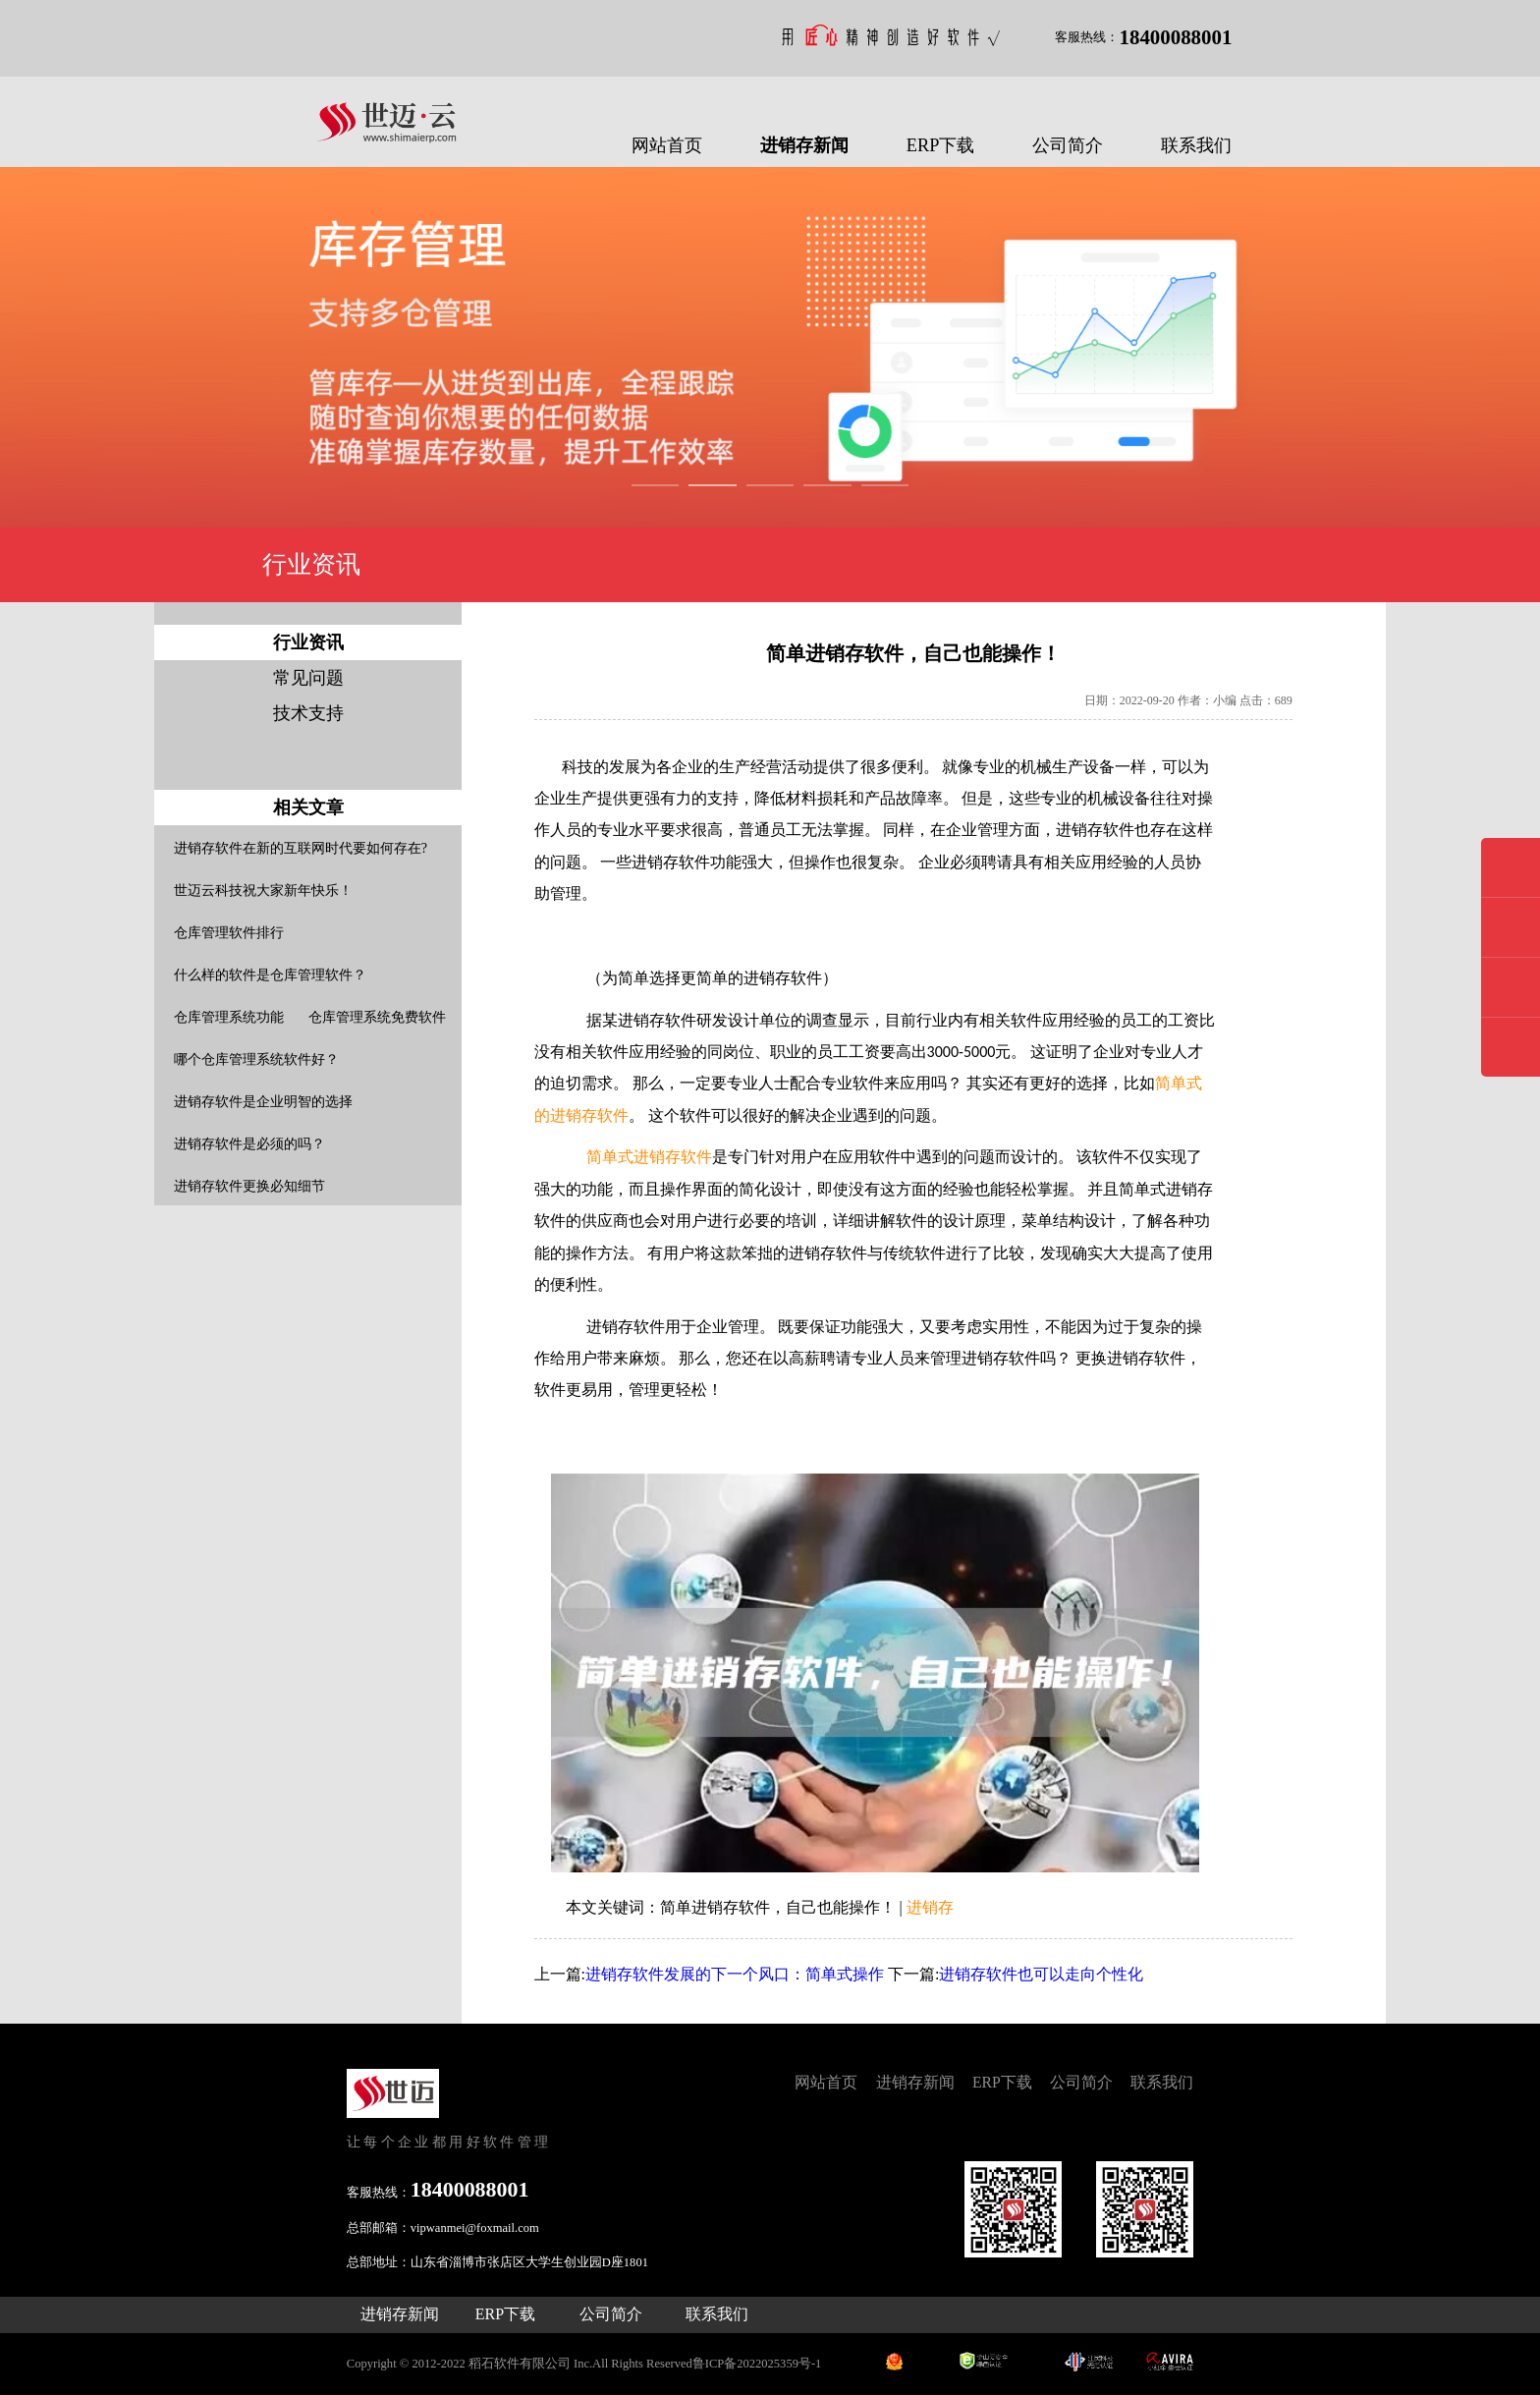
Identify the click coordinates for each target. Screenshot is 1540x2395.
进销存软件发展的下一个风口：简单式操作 (734, 1974)
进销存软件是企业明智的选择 (263, 1101)
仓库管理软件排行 (229, 932)
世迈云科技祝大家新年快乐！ (263, 890)
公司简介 (1067, 145)
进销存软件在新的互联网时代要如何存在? (300, 848)
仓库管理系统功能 (229, 1017)
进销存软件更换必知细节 (249, 1186)
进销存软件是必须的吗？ (249, 1144)
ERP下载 (941, 145)
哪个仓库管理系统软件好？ (256, 1059)
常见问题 (308, 678)
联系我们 (1196, 145)
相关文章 (308, 807)
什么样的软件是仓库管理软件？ (270, 975)
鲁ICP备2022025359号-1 (757, 2363)
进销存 (930, 1907)
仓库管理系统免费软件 (377, 1017)
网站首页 (667, 145)
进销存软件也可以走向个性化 (1041, 1974)
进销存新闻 (804, 145)
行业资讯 (308, 642)
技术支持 (308, 713)
